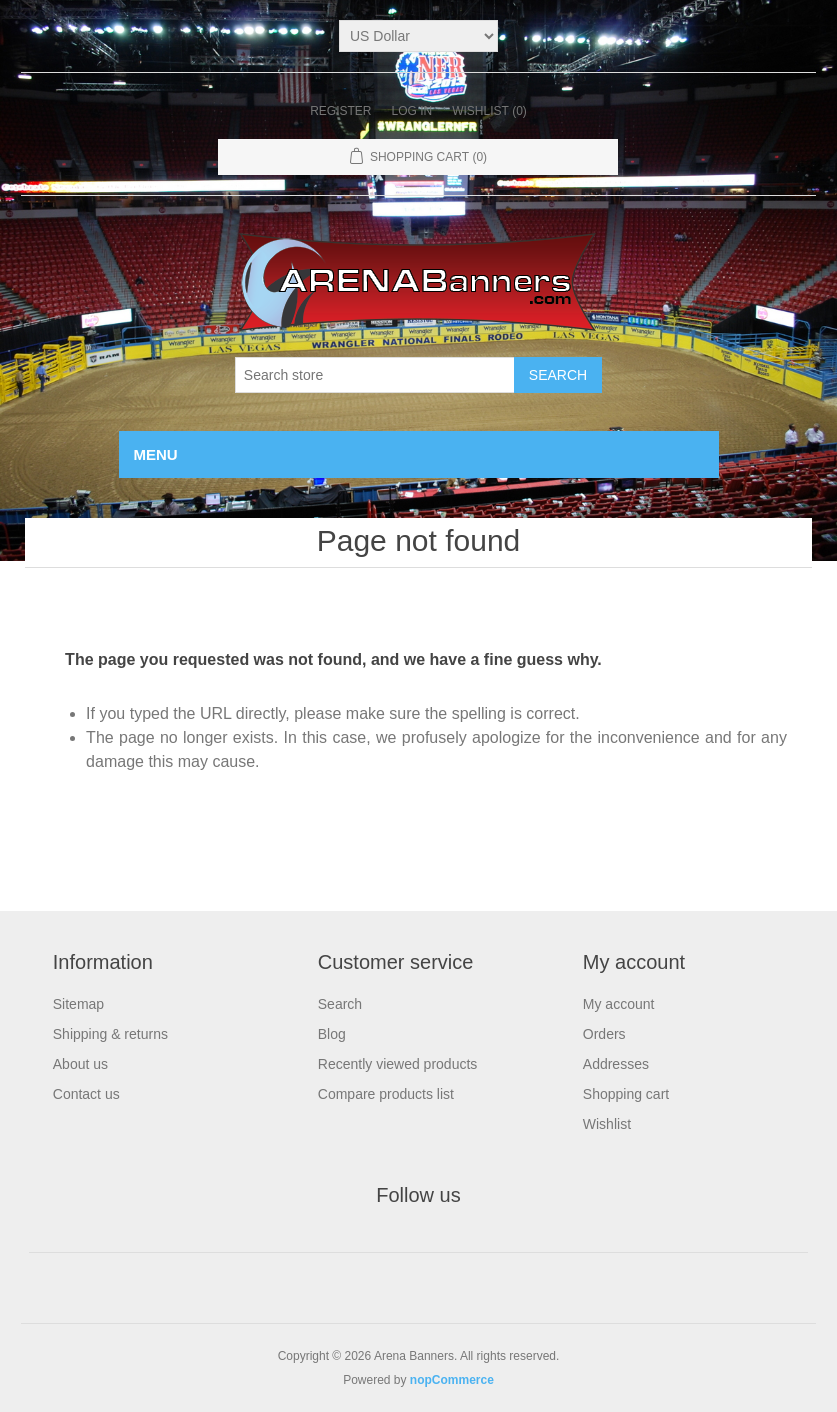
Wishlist (607, 1124)
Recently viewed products (398, 1064)
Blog (332, 1034)
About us (80, 1064)
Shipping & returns (110, 1034)
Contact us (86, 1094)
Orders (604, 1034)
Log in (411, 111)
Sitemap (78, 1004)
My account (619, 1004)
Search (340, 1004)
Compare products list (386, 1094)
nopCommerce (452, 1380)
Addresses (616, 1064)
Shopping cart (626, 1094)
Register (340, 111)
